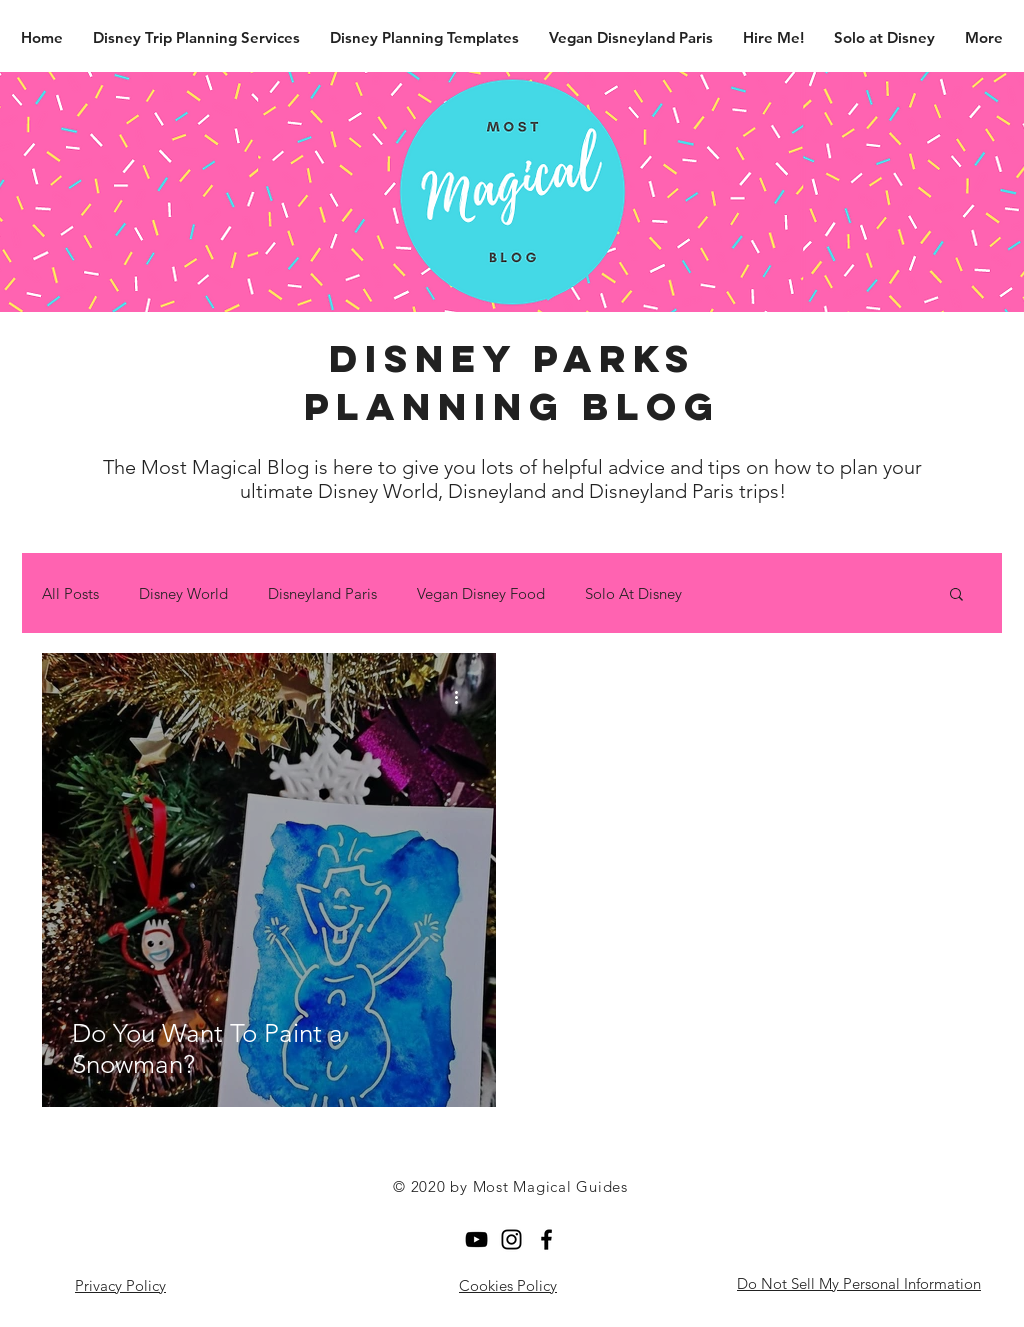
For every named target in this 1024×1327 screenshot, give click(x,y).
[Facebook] (546, 1239)
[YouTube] (476, 1239)
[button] (956, 595)
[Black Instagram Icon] (511, 1239)
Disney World (183, 593)
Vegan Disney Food (481, 593)
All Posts (70, 593)
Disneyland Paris (322, 593)
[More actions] (463, 697)
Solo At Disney (633, 593)
